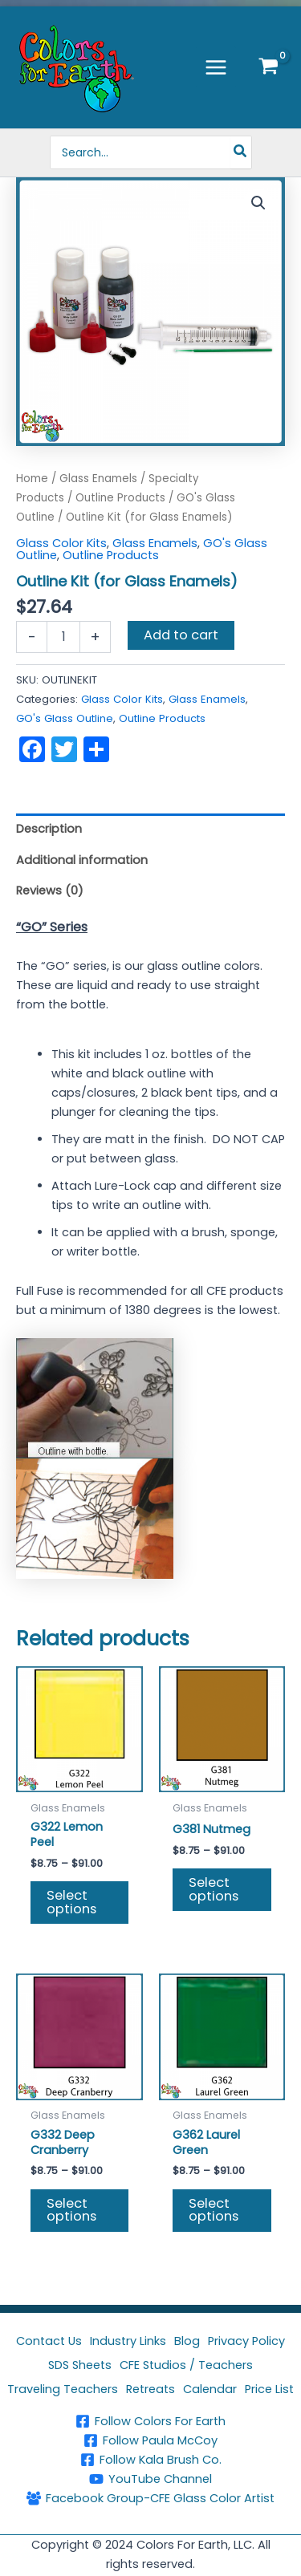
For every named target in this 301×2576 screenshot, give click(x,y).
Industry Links (128, 2341)
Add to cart (181, 635)
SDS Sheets (80, 2365)
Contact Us (49, 2341)
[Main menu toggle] (216, 67)
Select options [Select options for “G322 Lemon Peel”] (71, 1901)
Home (32, 478)
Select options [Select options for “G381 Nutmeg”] (213, 1889)
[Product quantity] (63, 637)
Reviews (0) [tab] (49, 890)
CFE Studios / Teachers (186, 2365)
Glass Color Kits (61, 543)
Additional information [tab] (82, 860)
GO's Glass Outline (64, 718)
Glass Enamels (98, 478)
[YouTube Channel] (150, 2479)
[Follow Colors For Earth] (150, 2421)
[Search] (240, 152)
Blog (187, 2341)
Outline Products (120, 497)
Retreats (150, 2389)
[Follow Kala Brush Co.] (150, 2459)
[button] (258, 203)
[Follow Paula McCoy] (150, 2440)
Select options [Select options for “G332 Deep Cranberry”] (71, 2209)
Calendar (210, 2389)
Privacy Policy (246, 2341)
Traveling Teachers (62, 2389)
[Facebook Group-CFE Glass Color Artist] (150, 2498)
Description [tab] (49, 829)
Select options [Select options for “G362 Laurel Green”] (213, 2209)
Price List (269, 2389)
